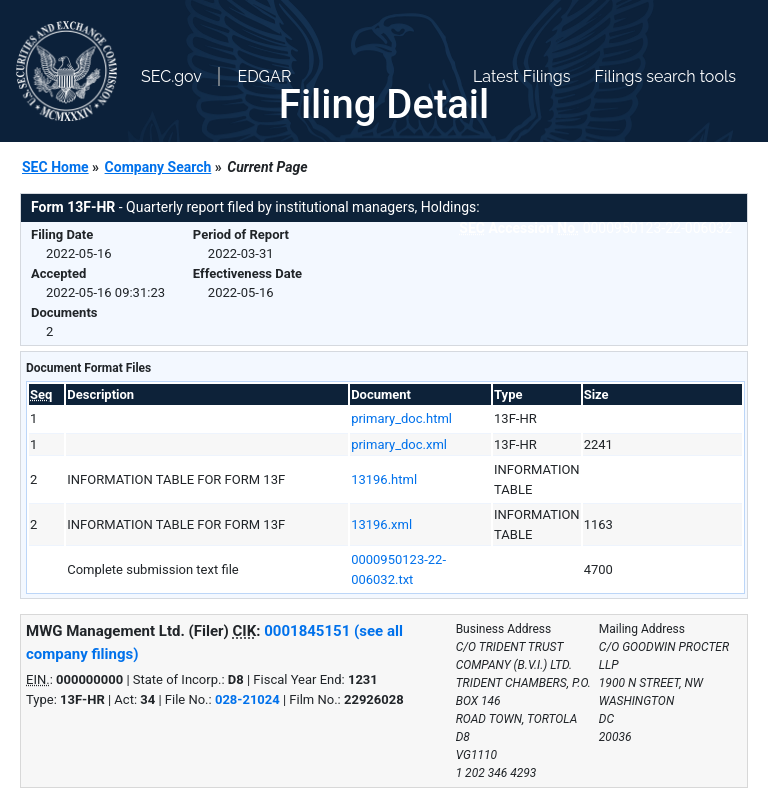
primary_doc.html (401, 418)
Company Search (158, 167)
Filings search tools (665, 76)
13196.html (384, 479)
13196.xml (381, 524)
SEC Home (55, 167)
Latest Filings (521, 76)
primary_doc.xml (399, 444)
